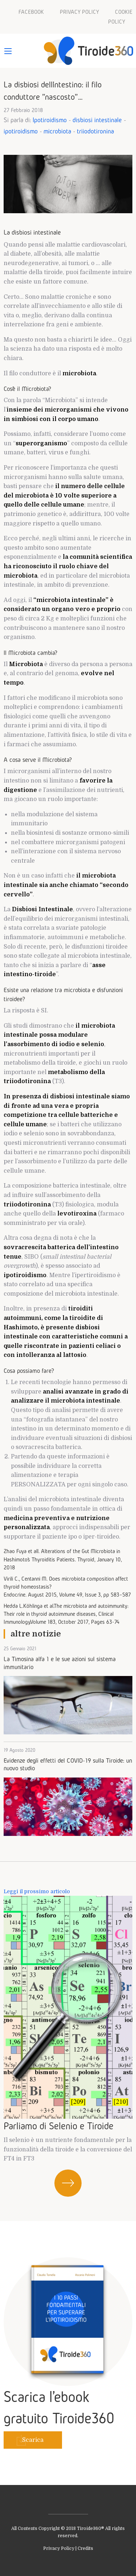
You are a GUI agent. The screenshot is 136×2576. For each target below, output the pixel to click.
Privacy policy (79, 12)
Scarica (33, 2440)
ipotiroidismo (21, 131)
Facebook (31, 12)
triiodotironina (95, 131)
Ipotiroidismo (50, 120)
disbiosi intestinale (97, 120)
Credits (85, 2548)
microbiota (57, 131)
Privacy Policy (58, 2548)
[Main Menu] (8, 51)
